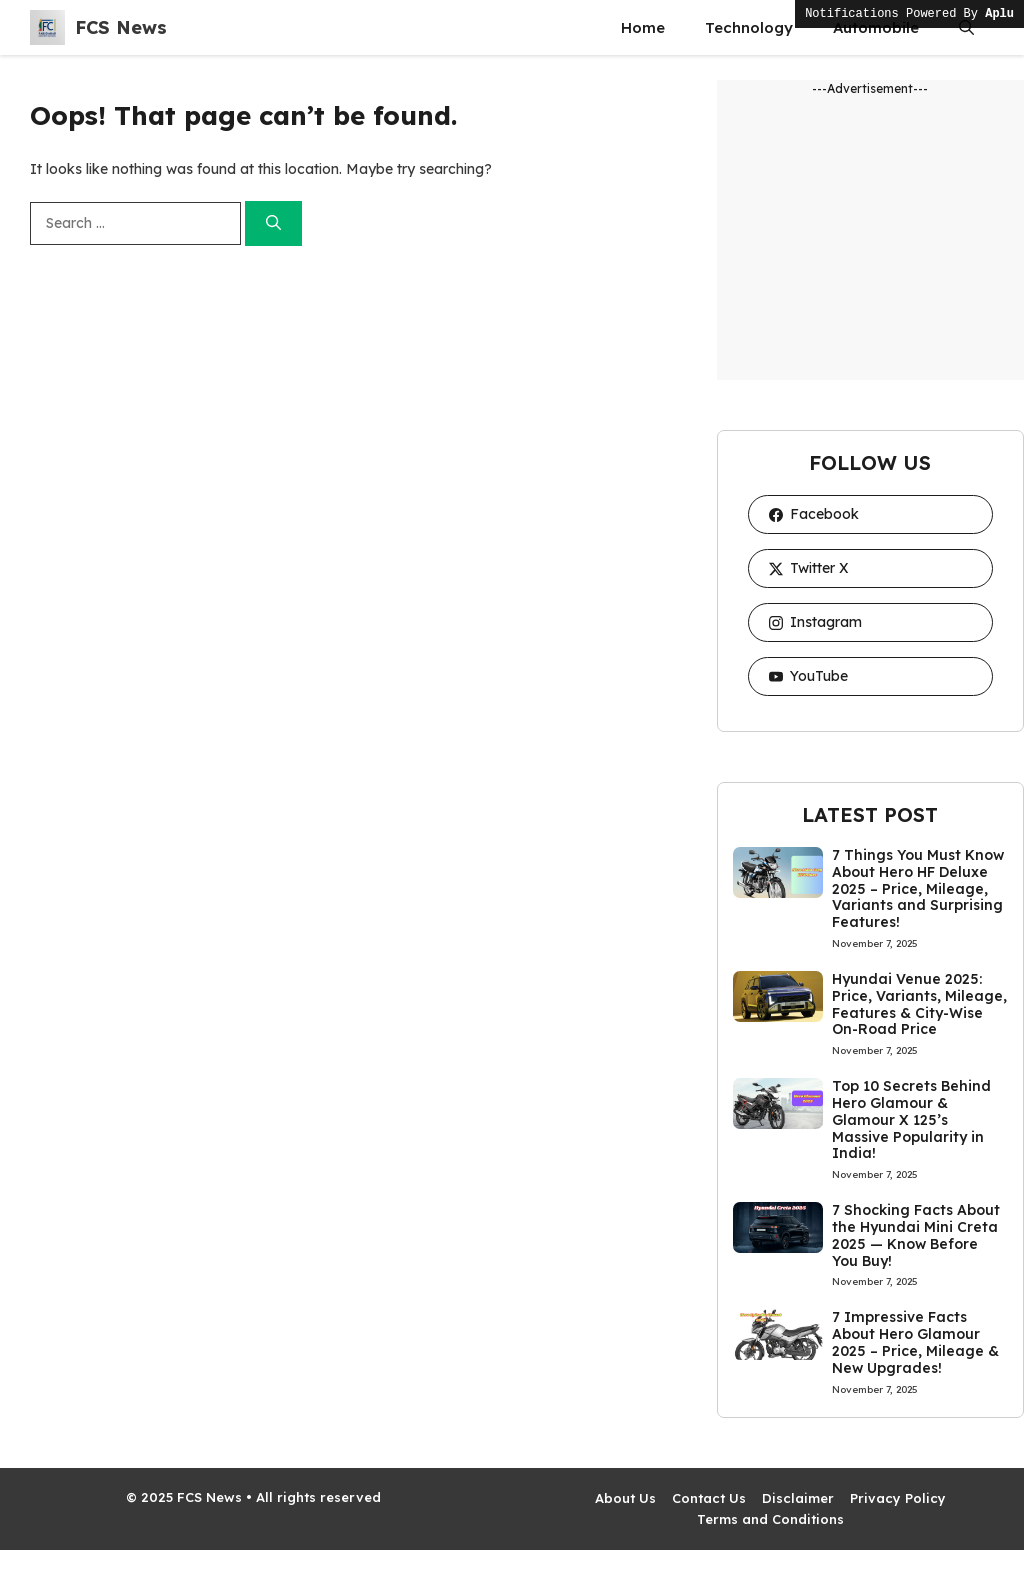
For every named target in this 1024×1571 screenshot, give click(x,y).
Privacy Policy (898, 1498)
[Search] (273, 223)
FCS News (121, 27)
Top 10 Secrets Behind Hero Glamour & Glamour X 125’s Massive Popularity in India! (911, 1119)
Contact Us (709, 1498)
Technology (749, 27)
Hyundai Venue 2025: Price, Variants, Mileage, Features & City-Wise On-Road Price (919, 1004)
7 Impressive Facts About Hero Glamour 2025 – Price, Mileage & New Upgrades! (915, 1342)
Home (643, 27)
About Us (625, 1498)
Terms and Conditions (770, 1519)
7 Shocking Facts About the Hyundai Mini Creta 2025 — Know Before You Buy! (916, 1235)
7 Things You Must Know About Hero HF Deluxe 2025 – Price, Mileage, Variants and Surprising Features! (918, 888)
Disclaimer (798, 1498)
